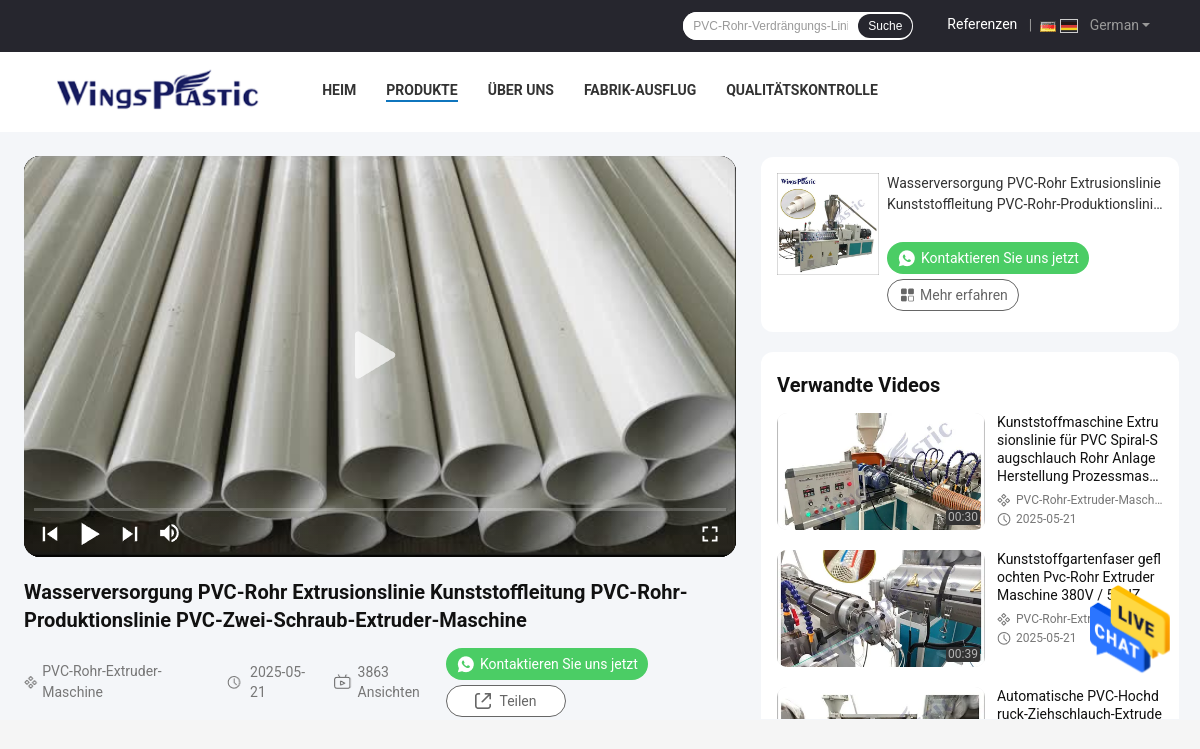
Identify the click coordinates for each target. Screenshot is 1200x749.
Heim (339, 90)
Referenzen (982, 24)
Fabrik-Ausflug (640, 90)
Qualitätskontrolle (802, 90)
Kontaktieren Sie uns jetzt (547, 664)
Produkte (421, 90)
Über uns (521, 90)
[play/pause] (90, 533)
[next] (130, 533)
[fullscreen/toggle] (710, 533)
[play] (380, 356)
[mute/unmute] (170, 533)
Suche (885, 26)
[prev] (50, 533)
